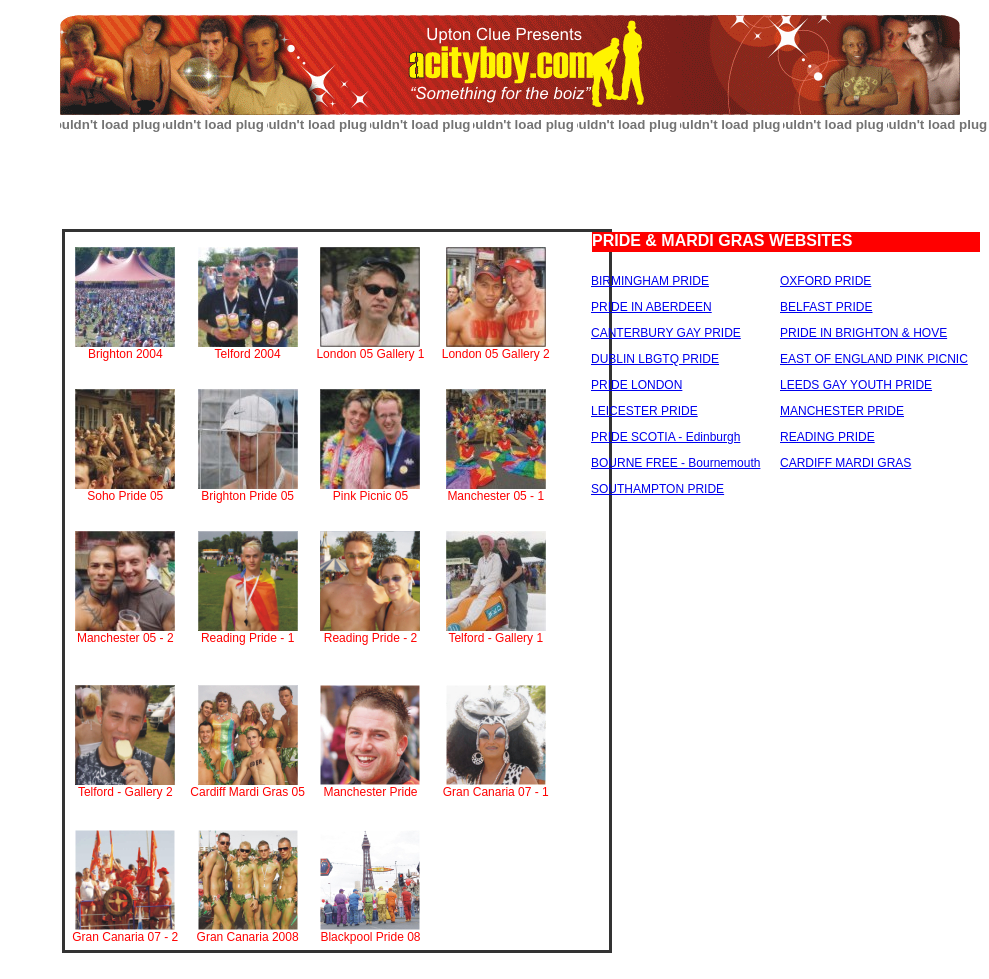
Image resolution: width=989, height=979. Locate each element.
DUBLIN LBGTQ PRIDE (655, 359)
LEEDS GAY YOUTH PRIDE (856, 385)
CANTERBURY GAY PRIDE (666, 333)
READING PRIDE (827, 437)
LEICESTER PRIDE (644, 411)
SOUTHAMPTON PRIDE (657, 489)
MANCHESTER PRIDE (842, 411)
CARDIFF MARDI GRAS (845, 463)
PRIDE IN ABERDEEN (651, 307)
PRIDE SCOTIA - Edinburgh (665, 437)
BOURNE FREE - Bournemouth (675, 463)
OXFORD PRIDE (825, 281)
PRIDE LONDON (636, 385)
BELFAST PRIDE (826, 307)
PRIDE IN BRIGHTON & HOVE (863, 333)
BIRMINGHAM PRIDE (650, 281)
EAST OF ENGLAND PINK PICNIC (874, 359)
